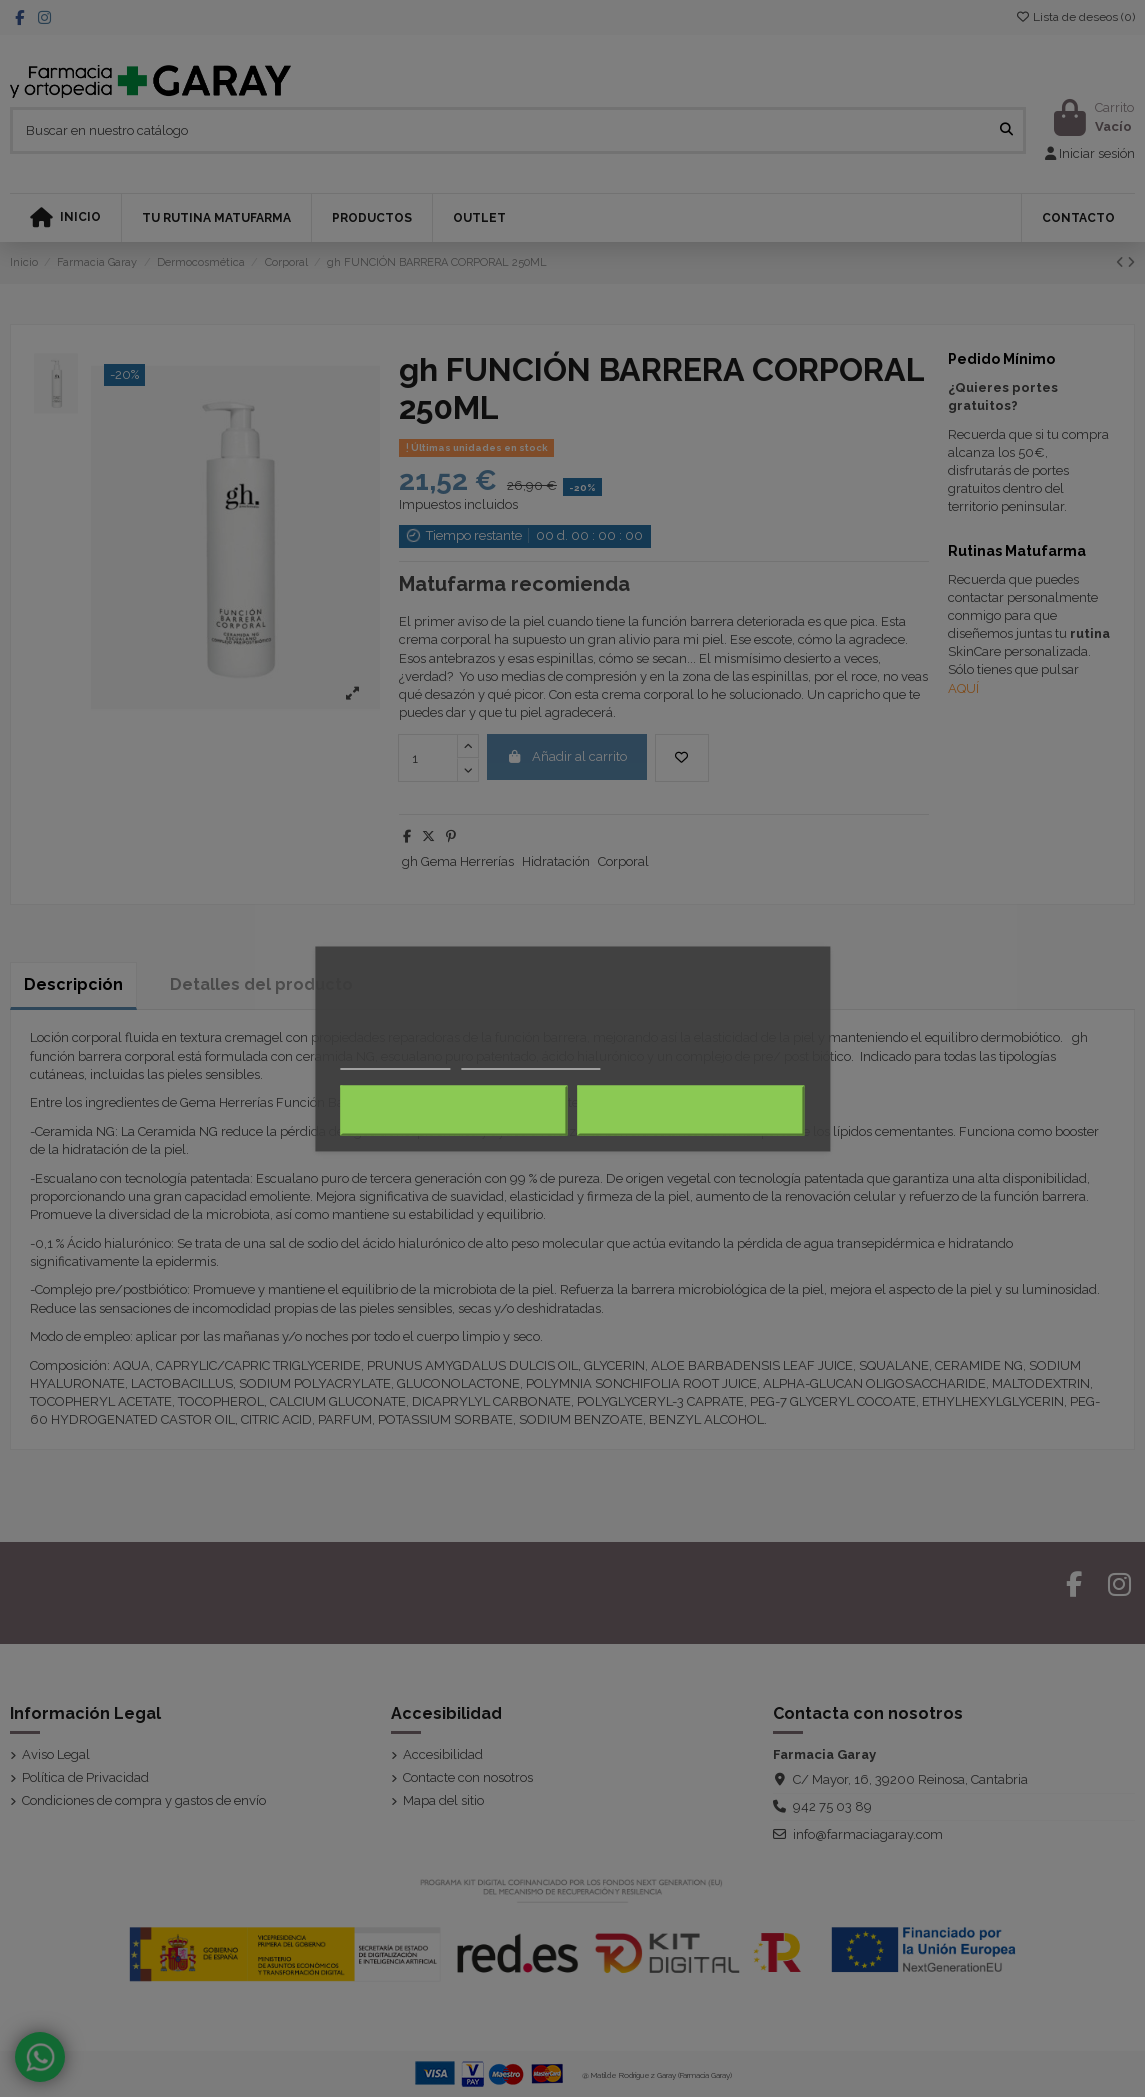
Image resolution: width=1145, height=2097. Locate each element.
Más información (396, 1059)
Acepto (691, 1110)
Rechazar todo (454, 1110)
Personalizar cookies (531, 1059)
